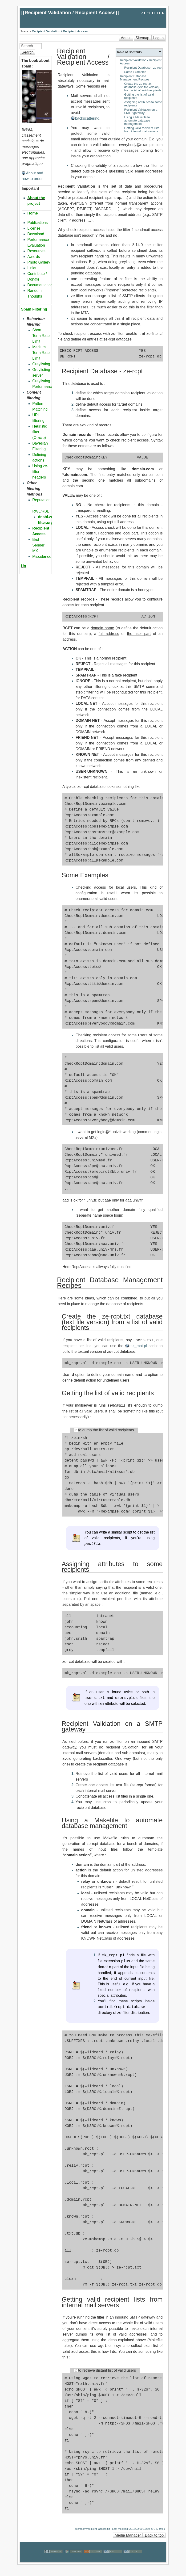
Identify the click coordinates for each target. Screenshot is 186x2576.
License (33, 228)
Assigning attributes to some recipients (143, 103)
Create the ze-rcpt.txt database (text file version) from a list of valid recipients (142, 87)
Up (23, 566)
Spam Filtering (34, 309)
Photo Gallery (38, 262)
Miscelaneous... (45, 557)
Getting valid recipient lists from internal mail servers (141, 129)
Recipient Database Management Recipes (134, 77)
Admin (126, 38)
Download (35, 234)
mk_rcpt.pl (138, 1346)
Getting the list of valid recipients (139, 96)
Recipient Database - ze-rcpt (143, 67)
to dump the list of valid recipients (106, 1430)
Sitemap (142, 38)
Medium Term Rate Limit (41, 352)
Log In (158, 38)
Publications (37, 223)
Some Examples (135, 72)
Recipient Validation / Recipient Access (69, 12)
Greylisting (41, 364)
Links (31, 268)
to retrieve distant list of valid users (107, 2370)
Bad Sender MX (38, 545)
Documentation (40, 285)
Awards (33, 257)
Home (32, 213)
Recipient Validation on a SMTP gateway (140, 111)
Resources (36, 251)
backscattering (87, 118)
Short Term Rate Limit (41, 335)
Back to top (154, 2535)
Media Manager (128, 2535)
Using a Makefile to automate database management (137, 120)
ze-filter (153, 12)
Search (28, 52)
